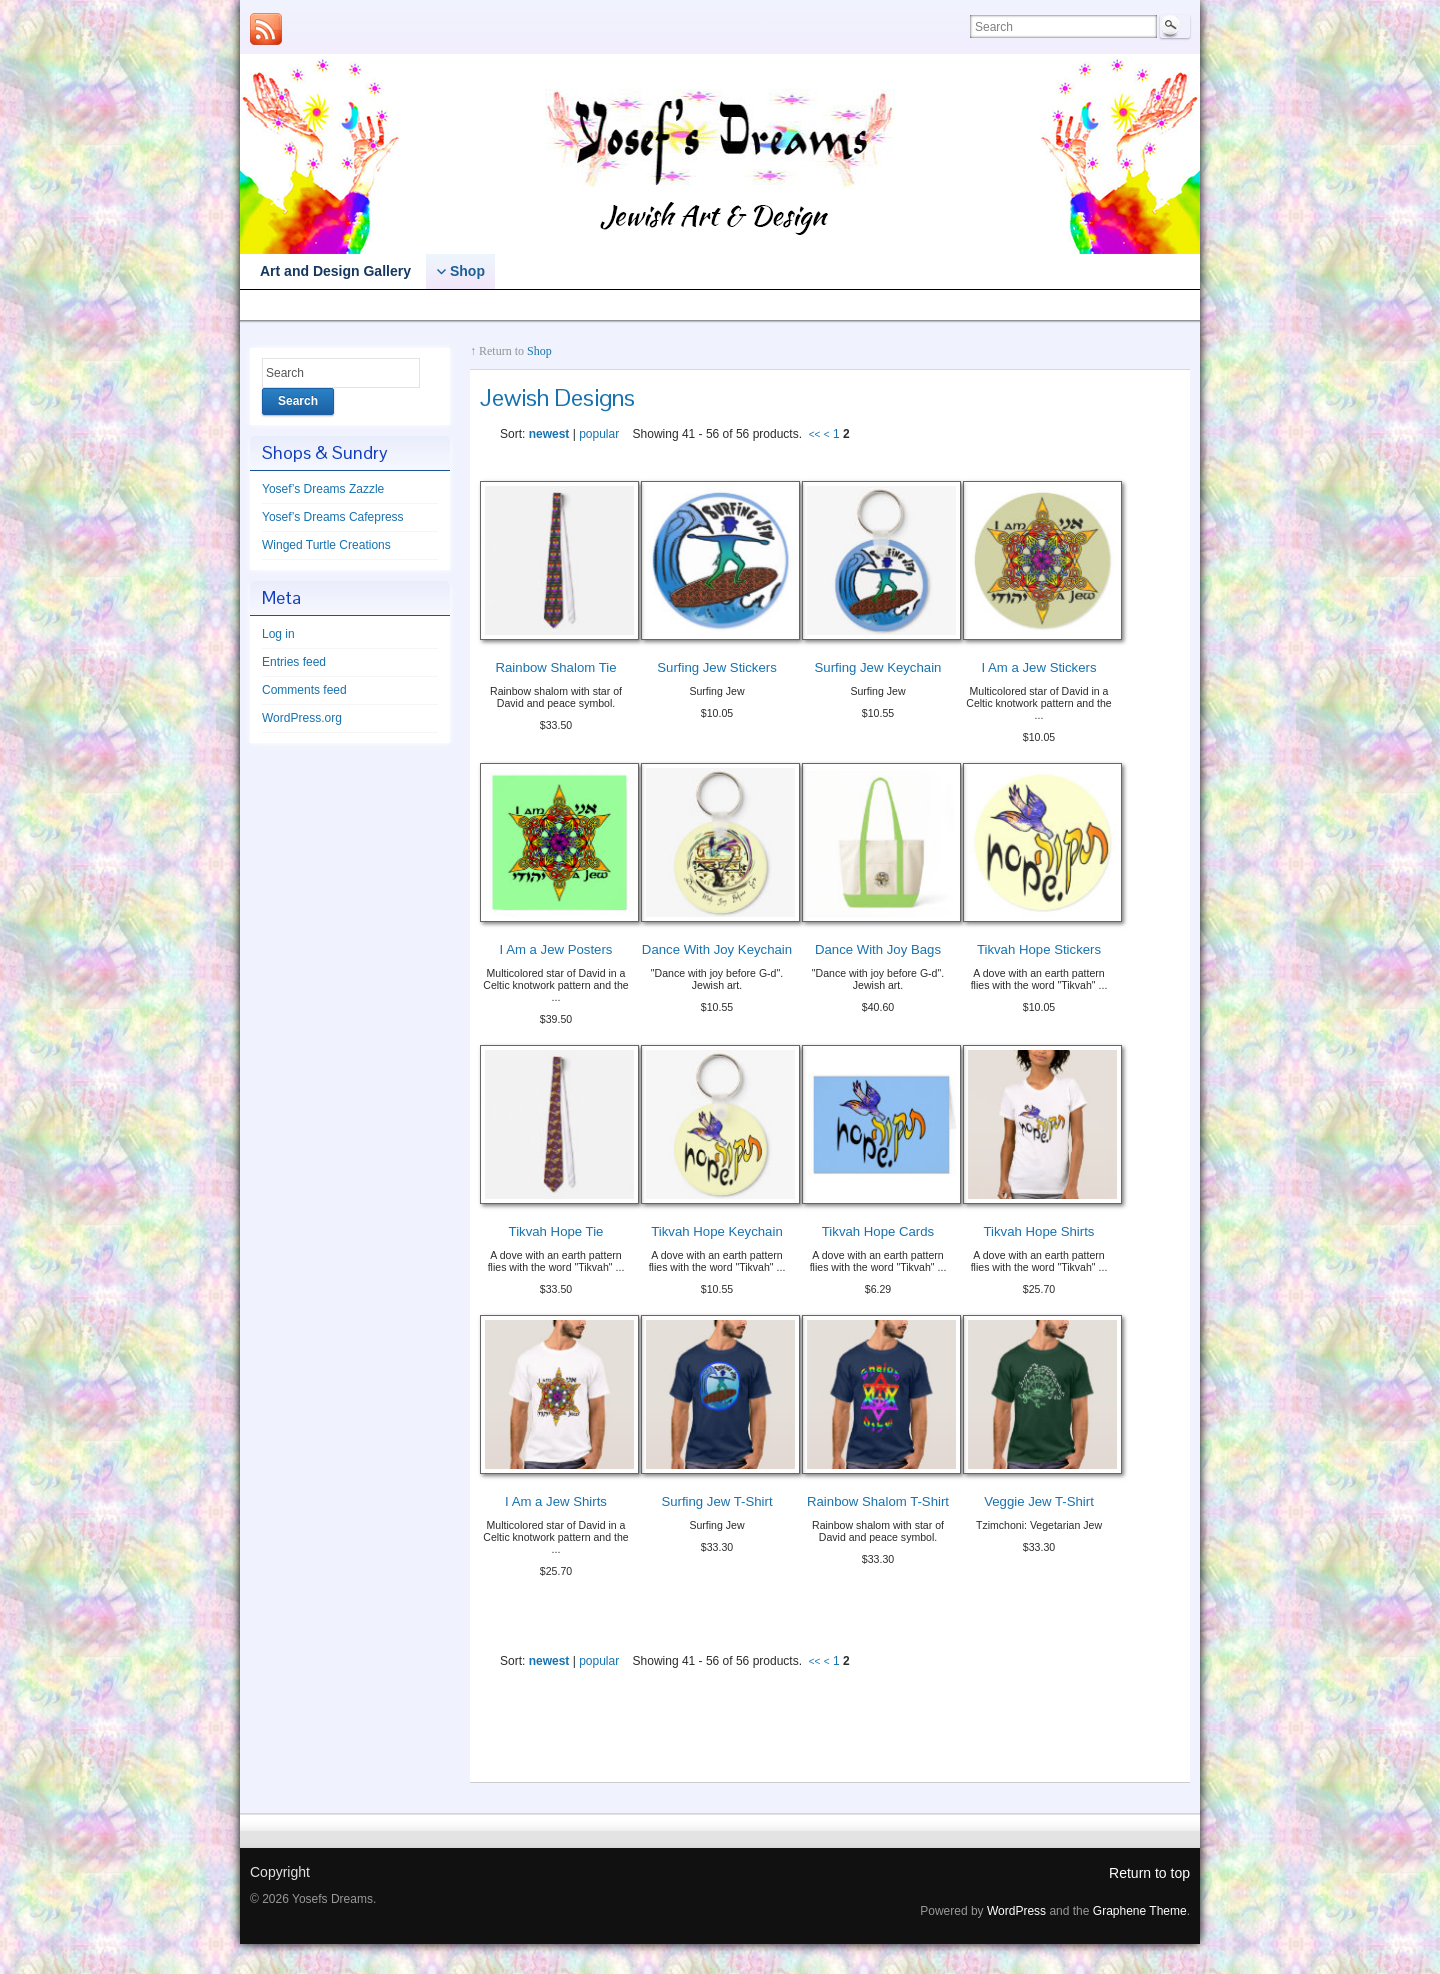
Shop (539, 351)
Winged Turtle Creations (706, 306)
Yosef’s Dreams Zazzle (330, 306)
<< (815, 434)
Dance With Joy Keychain (717, 949)
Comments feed (304, 690)
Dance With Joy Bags (878, 949)
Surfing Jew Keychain (878, 667)
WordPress (1016, 1911)
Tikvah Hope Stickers (1039, 949)
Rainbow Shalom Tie (556, 667)
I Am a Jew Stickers (1038, 667)
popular (599, 434)
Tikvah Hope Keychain (716, 1231)
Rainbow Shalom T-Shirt (878, 1501)
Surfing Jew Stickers (716, 667)
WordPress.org (302, 718)
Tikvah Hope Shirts (1039, 1231)
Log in (278, 634)
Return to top (1149, 1873)
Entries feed (294, 662)
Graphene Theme (1140, 1911)
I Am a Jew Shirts (556, 1501)
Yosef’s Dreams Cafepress (514, 306)
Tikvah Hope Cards (878, 1231)
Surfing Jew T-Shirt (716, 1501)
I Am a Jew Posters (556, 949)
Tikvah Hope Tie (556, 1231)
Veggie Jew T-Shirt (1039, 1501)
